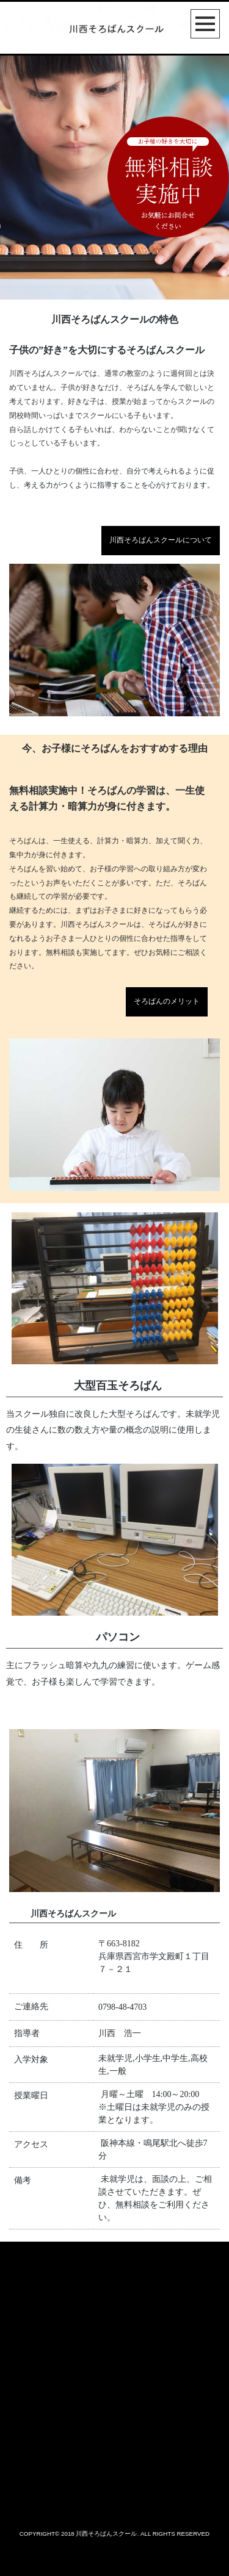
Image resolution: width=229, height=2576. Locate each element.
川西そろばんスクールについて (160, 540)
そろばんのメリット (167, 1001)
